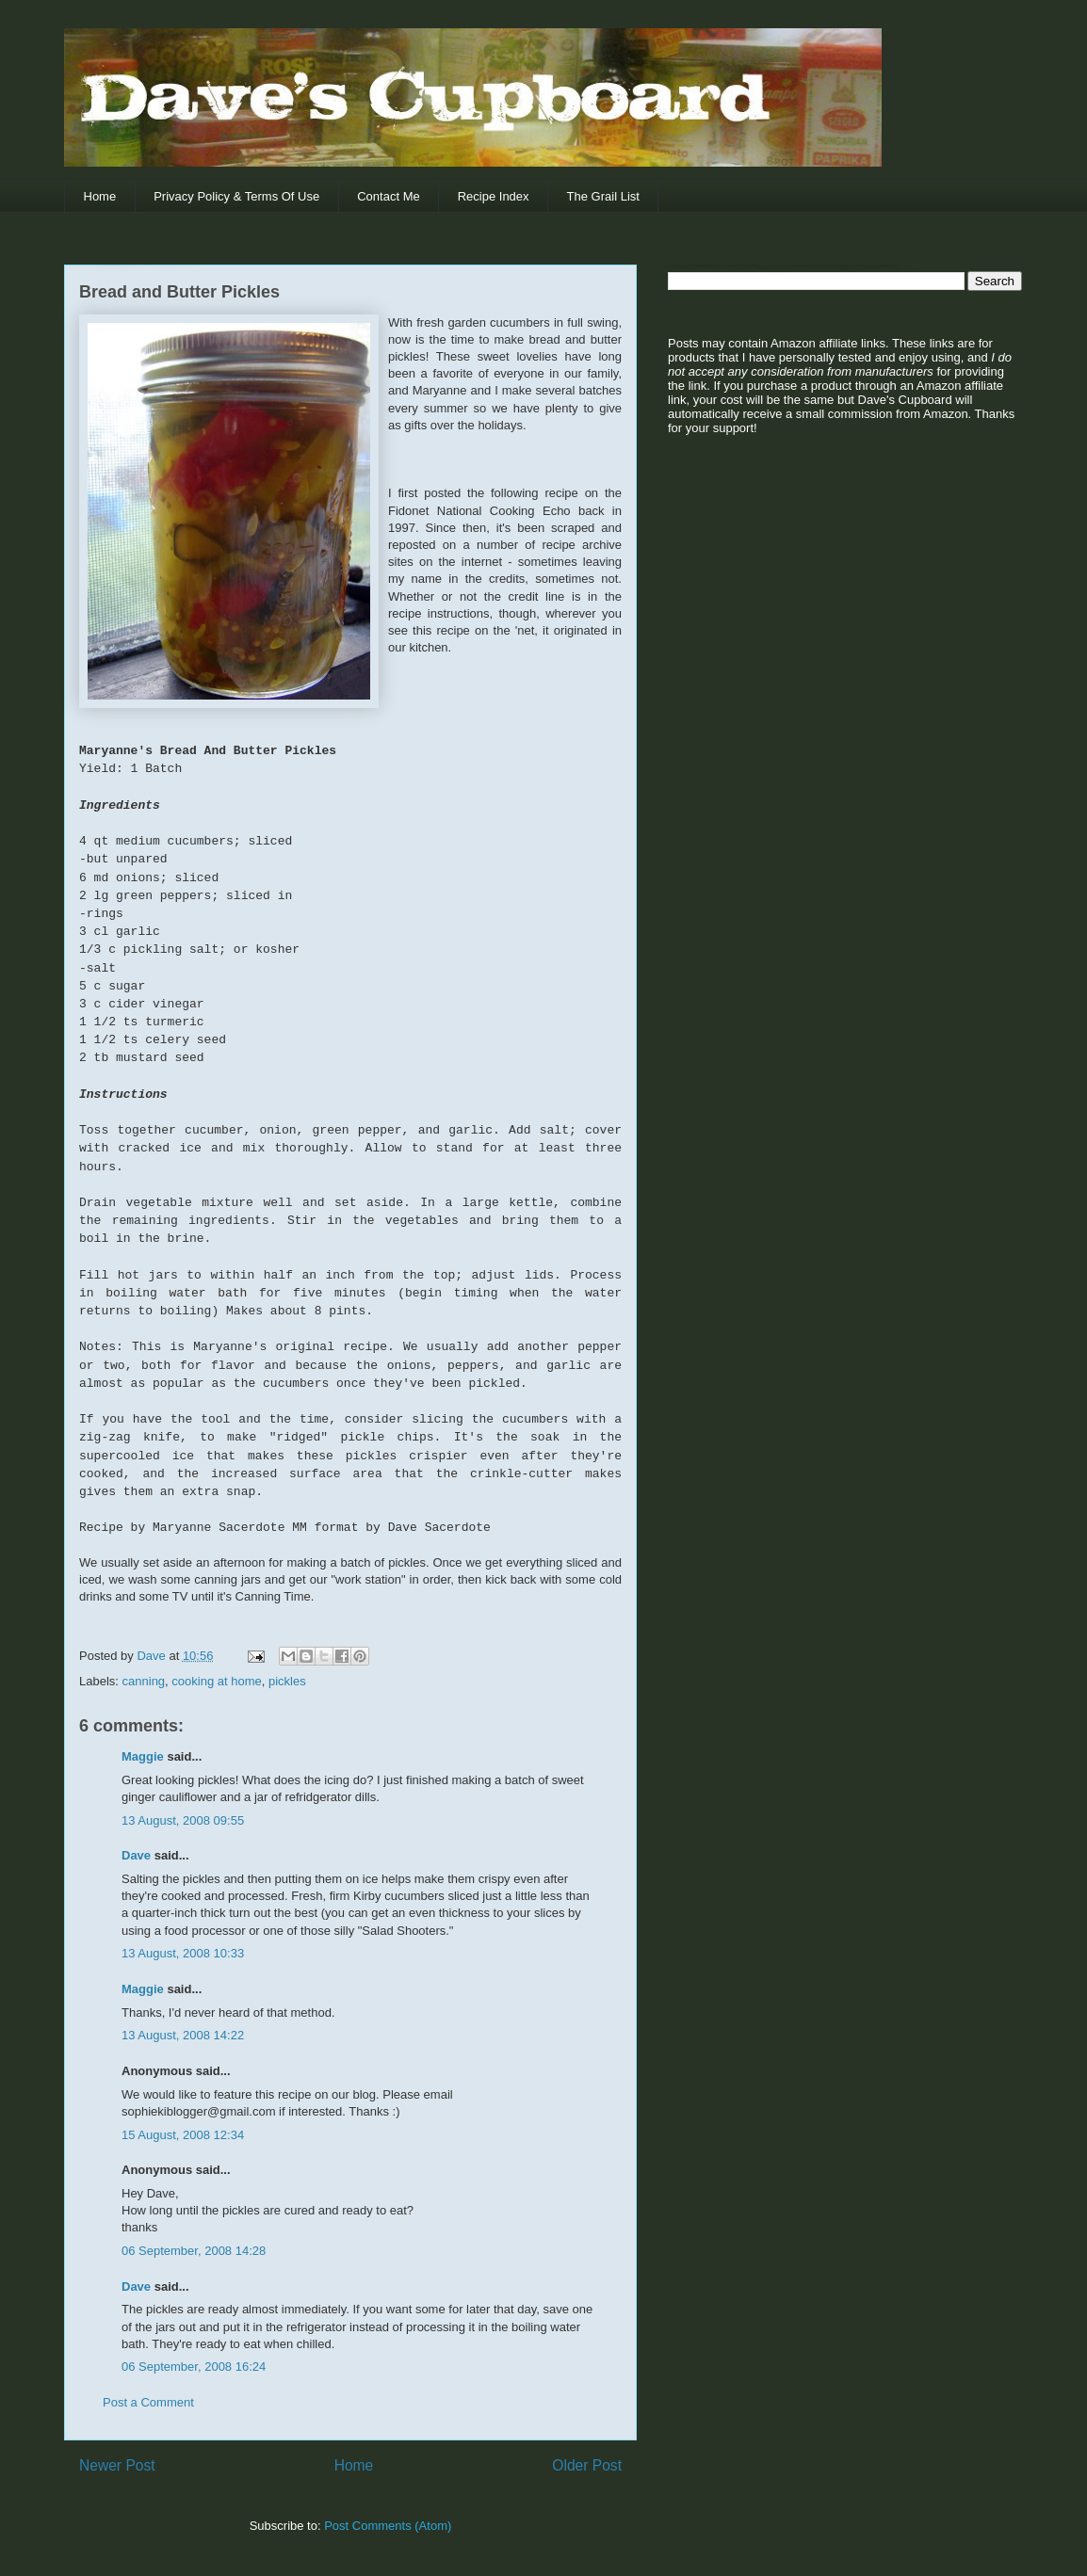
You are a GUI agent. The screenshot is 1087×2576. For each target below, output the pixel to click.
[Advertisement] (785, 594)
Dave (136, 1855)
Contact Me (388, 196)
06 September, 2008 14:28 (194, 2251)
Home (100, 196)
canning (144, 1681)
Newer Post (117, 2465)
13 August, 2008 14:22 (183, 2035)
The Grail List (603, 196)
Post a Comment (148, 2402)
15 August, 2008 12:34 (183, 2135)
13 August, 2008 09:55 (183, 1820)
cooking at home (216, 1681)
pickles (287, 1681)
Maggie (143, 1756)
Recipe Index (493, 196)
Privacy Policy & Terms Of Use (236, 196)
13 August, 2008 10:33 (183, 1953)
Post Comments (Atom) (387, 2526)
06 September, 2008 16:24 (194, 2366)
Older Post (587, 2465)
